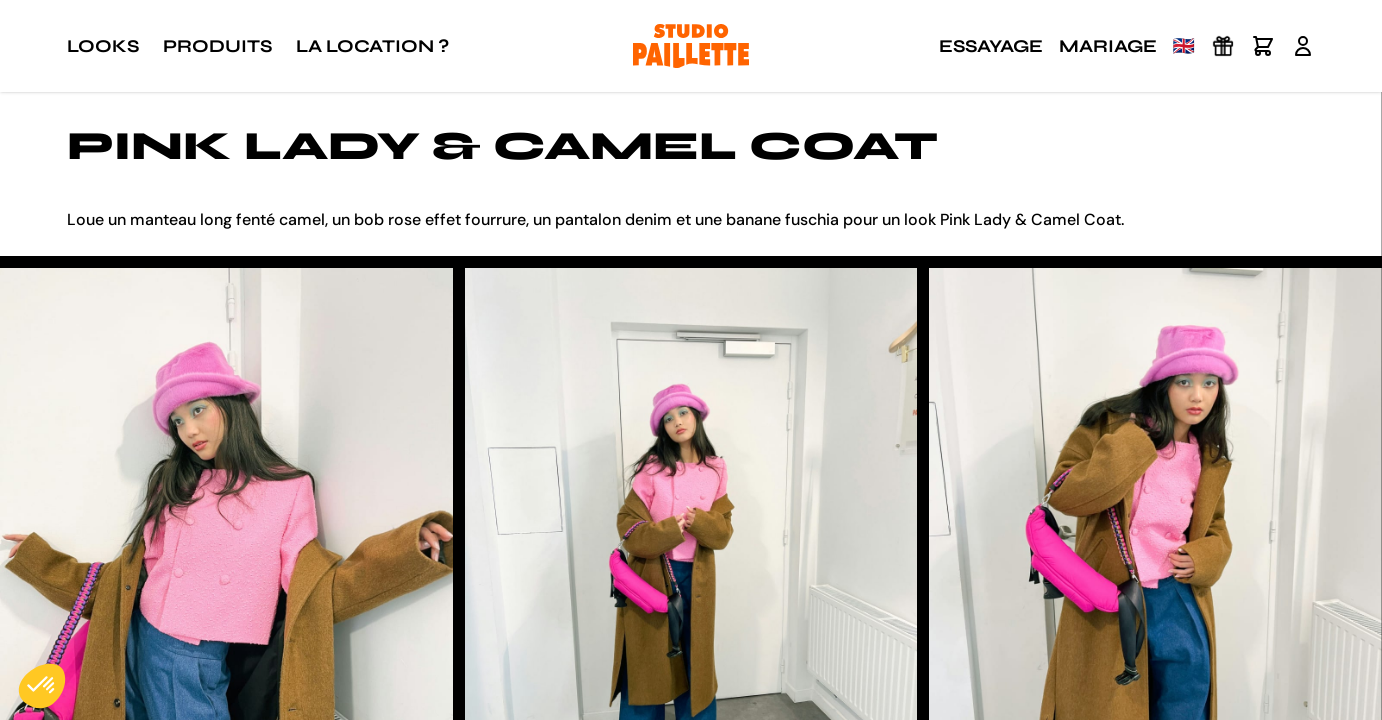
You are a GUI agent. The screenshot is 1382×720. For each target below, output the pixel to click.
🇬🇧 (1184, 46)
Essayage (991, 46)
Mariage (1108, 46)
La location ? (372, 46)
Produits (217, 46)
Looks (103, 46)
